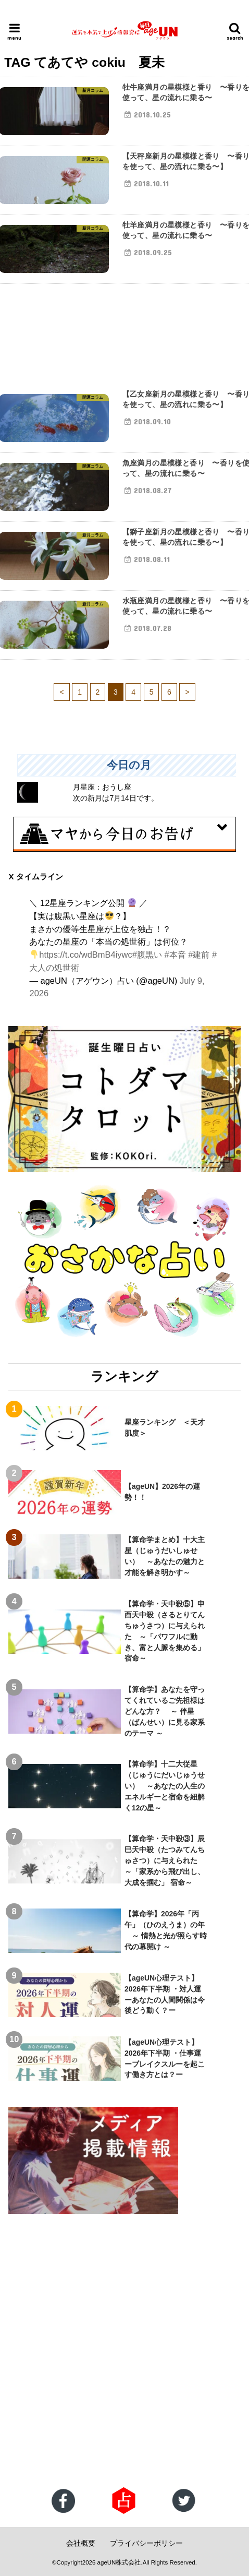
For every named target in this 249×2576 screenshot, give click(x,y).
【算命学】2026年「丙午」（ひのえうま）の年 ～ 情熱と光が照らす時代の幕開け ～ (165, 1930)
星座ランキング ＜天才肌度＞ (164, 1427)
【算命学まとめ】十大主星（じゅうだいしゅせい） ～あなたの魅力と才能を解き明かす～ (164, 1556)
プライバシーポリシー (146, 2543)
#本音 (174, 954)
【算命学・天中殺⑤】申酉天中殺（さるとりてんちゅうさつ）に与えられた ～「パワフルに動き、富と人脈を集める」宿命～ (164, 1631)
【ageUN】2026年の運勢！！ (162, 1491)
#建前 (198, 954)
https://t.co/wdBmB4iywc (85, 954)
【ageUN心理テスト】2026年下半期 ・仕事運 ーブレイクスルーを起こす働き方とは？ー (166, 2058)
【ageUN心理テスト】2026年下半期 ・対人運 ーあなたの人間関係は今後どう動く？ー (166, 1994)
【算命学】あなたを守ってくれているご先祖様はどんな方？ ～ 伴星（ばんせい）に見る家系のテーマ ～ (164, 1711)
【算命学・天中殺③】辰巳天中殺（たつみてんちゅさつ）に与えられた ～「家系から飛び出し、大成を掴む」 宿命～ (164, 1860)
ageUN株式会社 (119, 2562)
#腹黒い (147, 954)
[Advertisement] (124, 2351)
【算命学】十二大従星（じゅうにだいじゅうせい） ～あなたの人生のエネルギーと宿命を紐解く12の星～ (164, 1786)
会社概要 (80, 2543)
